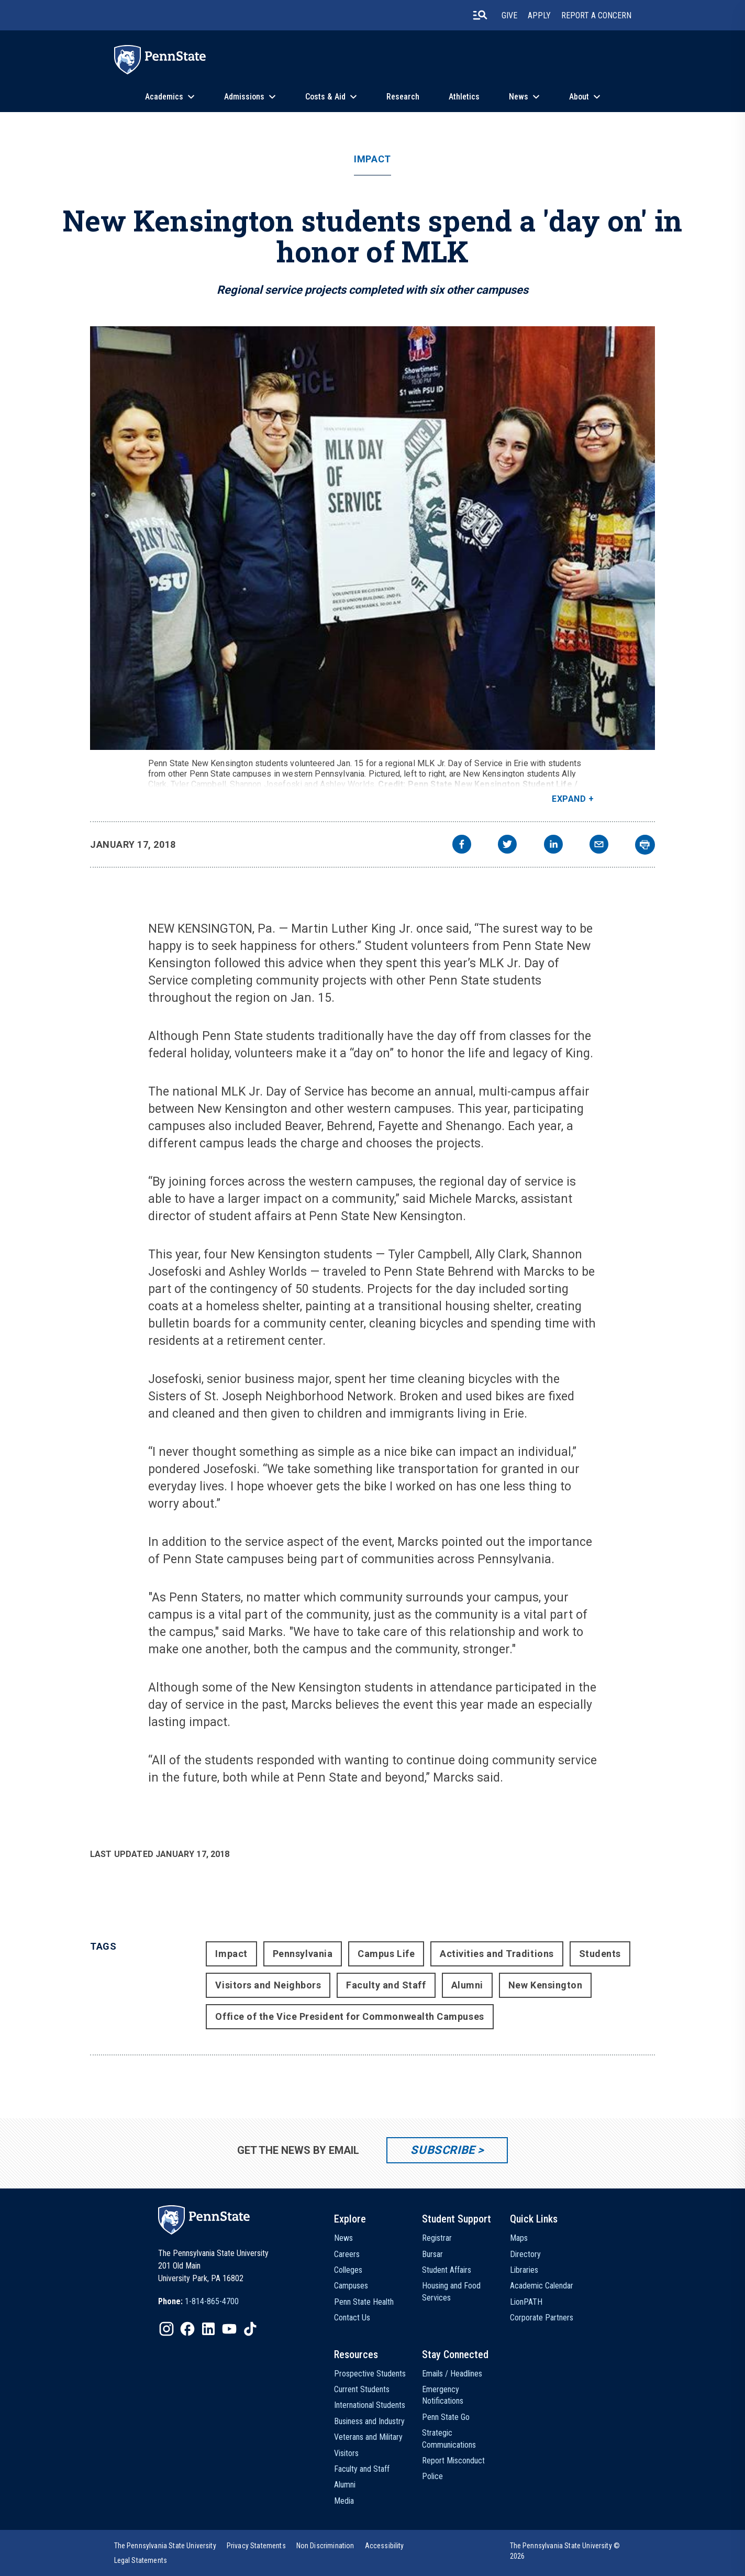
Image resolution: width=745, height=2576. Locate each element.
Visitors (346, 2453)
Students (600, 1953)
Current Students (362, 2389)
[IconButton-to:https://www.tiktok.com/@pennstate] (250, 2328)
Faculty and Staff (386, 1985)
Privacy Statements (256, 2545)
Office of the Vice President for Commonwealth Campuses (349, 2016)
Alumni (467, 1985)
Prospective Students (370, 2374)
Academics (164, 97)
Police (432, 2476)
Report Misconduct (453, 2461)
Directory (525, 2254)
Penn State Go (446, 2417)
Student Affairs (446, 2270)
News (518, 97)
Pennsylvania (302, 1953)
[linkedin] (553, 845)
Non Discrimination (325, 2545)
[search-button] (480, 15)
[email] (599, 845)
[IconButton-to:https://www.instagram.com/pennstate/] (166, 2328)
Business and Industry (369, 2421)
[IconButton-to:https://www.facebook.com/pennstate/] (187, 2328)
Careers (347, 2254)
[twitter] (507, 845)
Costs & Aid (325, 97)
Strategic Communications (449, 2438)
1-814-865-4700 (212, 2301)
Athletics (464, 97)
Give (509, 15)
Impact (372, 159)
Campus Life (386, 1953)
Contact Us (352, 2318)
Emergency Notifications (442, 2395)
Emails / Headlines (452, 2374)
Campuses (351, 2286)
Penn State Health (364, 2302)
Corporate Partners (541, 2318)
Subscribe (442, 2150)
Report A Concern (596, 15)
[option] (198, 2301)
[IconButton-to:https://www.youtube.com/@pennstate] (229, 2328)
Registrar (437, 2238)
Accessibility (384, 2545)
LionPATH (526, 2302)
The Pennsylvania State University (165, 2545)
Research (402, 97)
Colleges (348, 2270)
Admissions (244, 97)
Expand (569, 799)
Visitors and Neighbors (268, 1985)
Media (344, 2501)
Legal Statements (141, 2560)
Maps (519, 2238)
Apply (539, 15)
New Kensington (545, 1985)
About (579, 97)
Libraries (524, 2270)
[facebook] (461, 845)
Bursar (432, 2254)
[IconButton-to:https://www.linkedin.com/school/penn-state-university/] (208, 2328)
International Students (369, 2405)
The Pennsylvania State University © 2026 (565, 2550)
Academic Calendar (541, 2286)
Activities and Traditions (497, 1953)
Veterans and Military (368, 2437)
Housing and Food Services (451, 2291)
